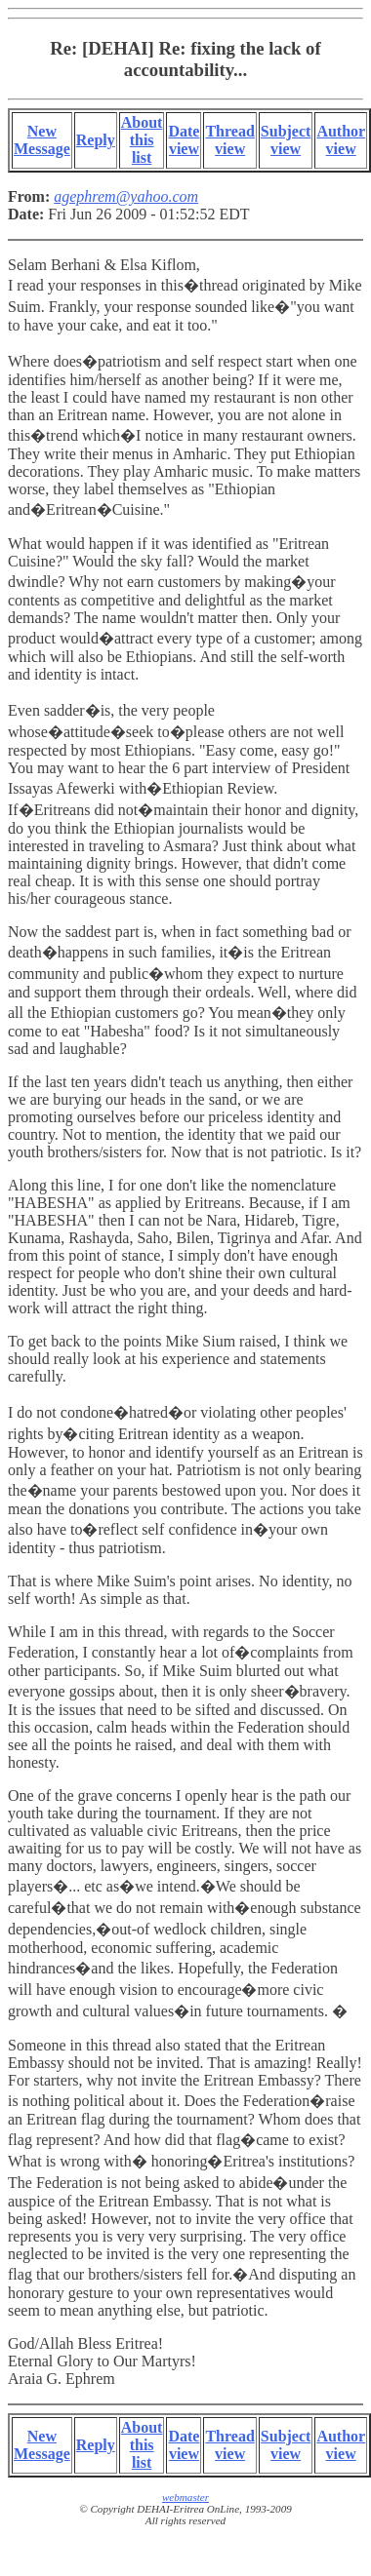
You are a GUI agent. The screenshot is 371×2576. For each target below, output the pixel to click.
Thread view (229, 140)
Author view (340, 140)
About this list (142, 140)
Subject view (286, 140)
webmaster (185, 2497)
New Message (42, 140)
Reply (95, 140)
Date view (183, 140)
